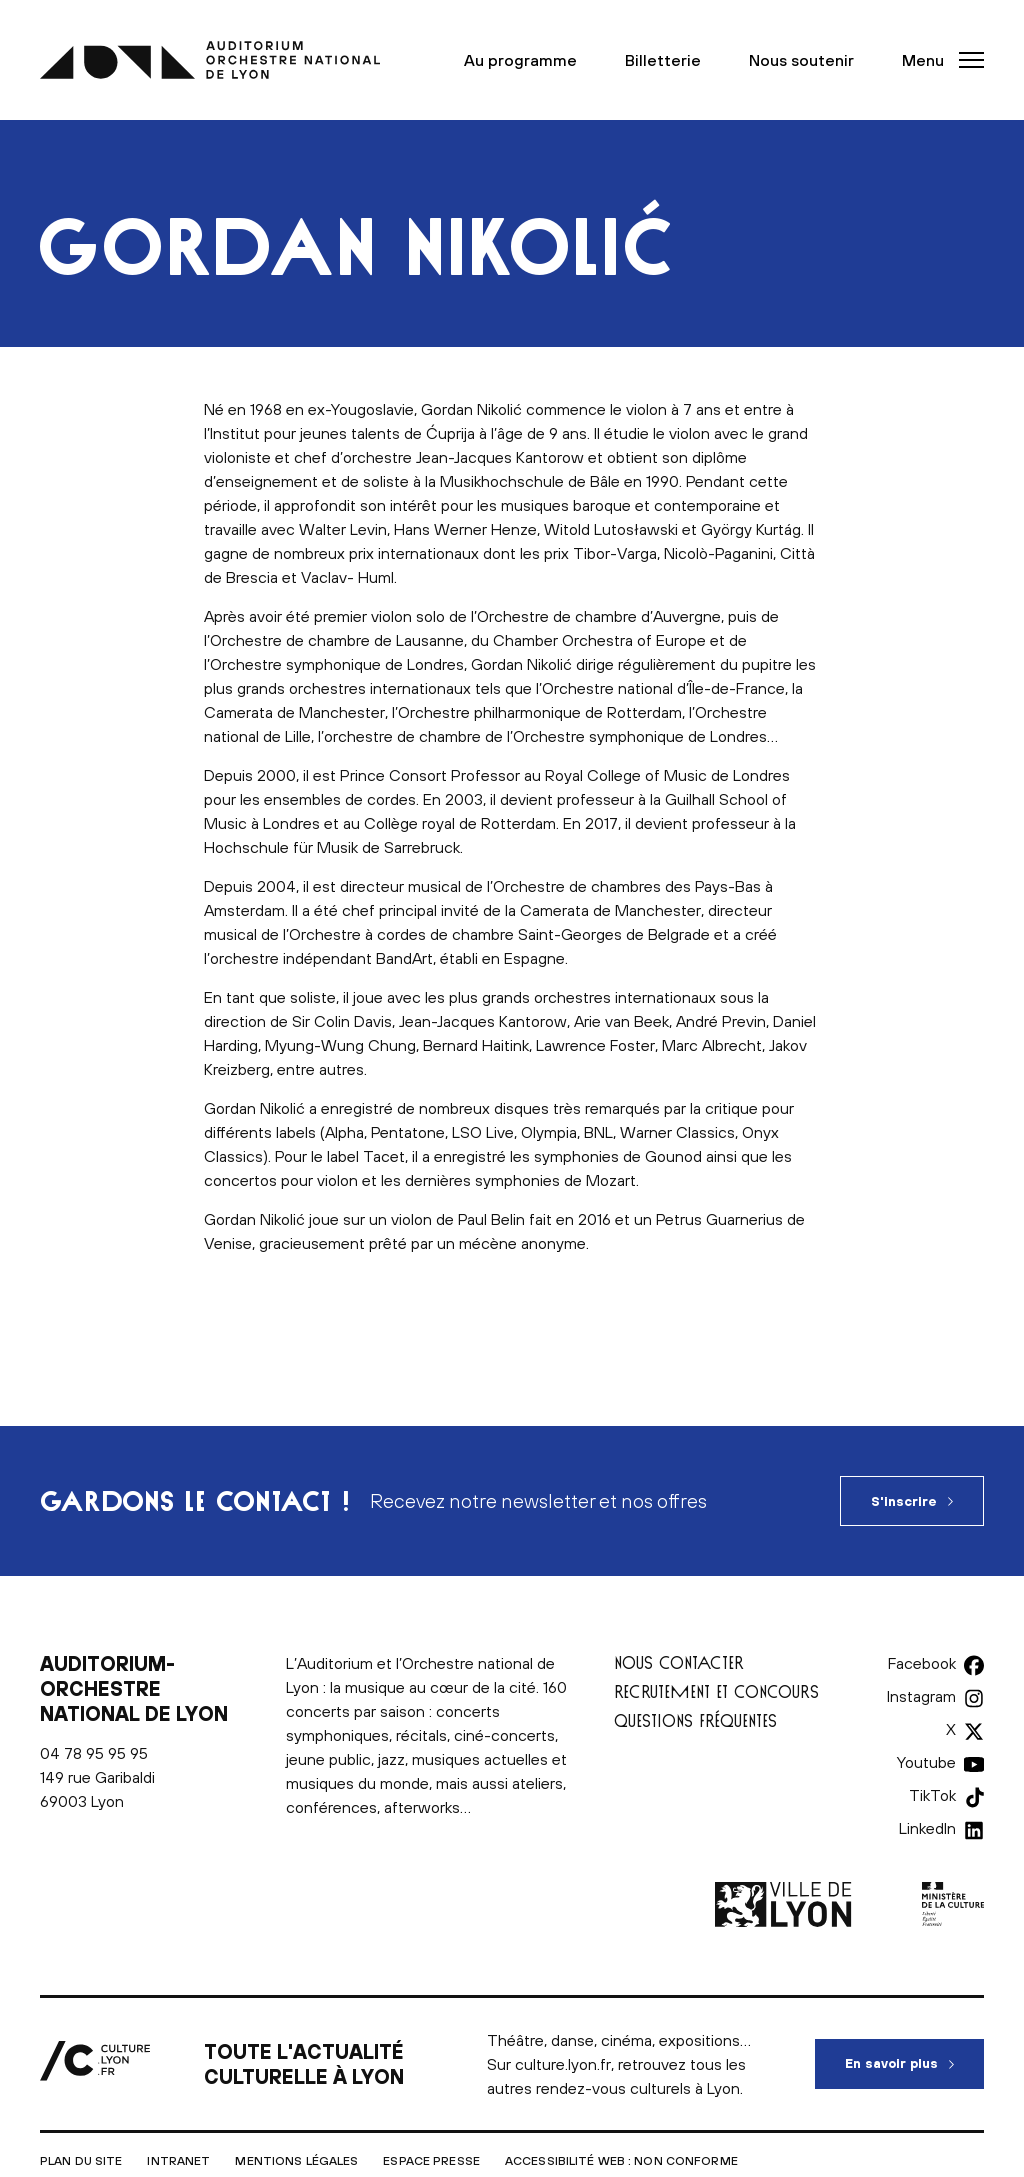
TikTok (932, 1795)
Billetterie (663, 60)
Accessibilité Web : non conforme (621, 2161)
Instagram (921, 1696)
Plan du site (81, 2161)
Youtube (926, 1762)
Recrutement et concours (716, 1691)
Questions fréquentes (695, 1720)
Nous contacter (679, 1662)
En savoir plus (914, 2055)
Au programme (520, 60)
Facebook (922, 1663)
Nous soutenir (801, 60)
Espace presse (431, 2161)
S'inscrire (904, 1501)
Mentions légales (296, 2161)
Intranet (178, 2161)
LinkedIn (927, 1828)
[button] (937, 60)
